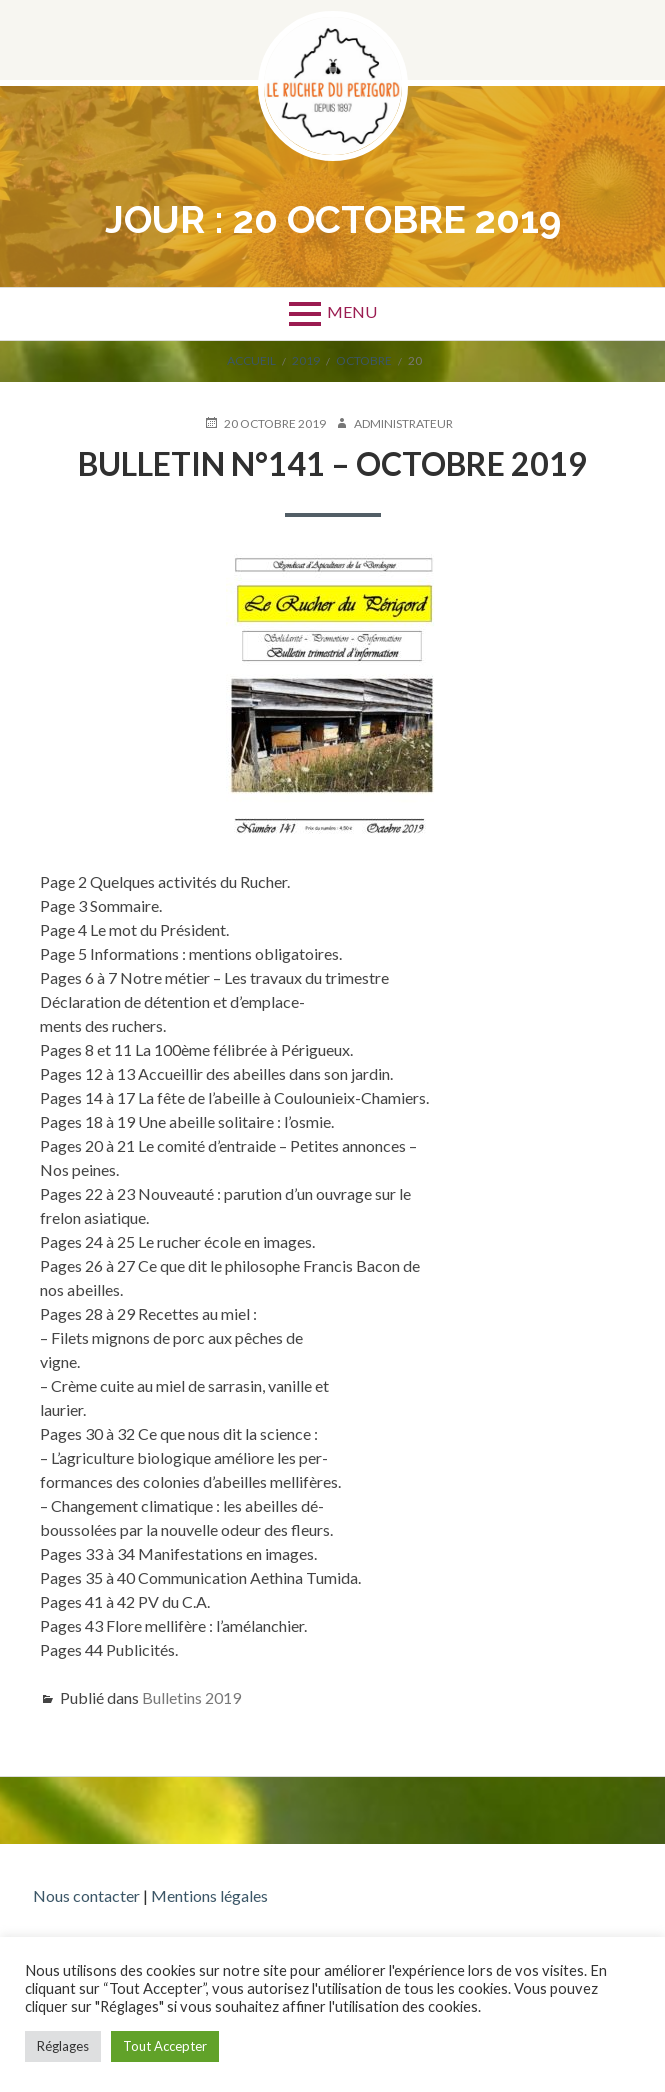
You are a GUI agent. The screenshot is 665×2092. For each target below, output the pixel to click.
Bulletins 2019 (191, 1697)
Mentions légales (209, 1895)
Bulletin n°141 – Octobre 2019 (332, 463)
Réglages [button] (63, 2046)
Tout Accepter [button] (165, 2046)
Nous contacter (86, 1895)
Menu (352, 311)
